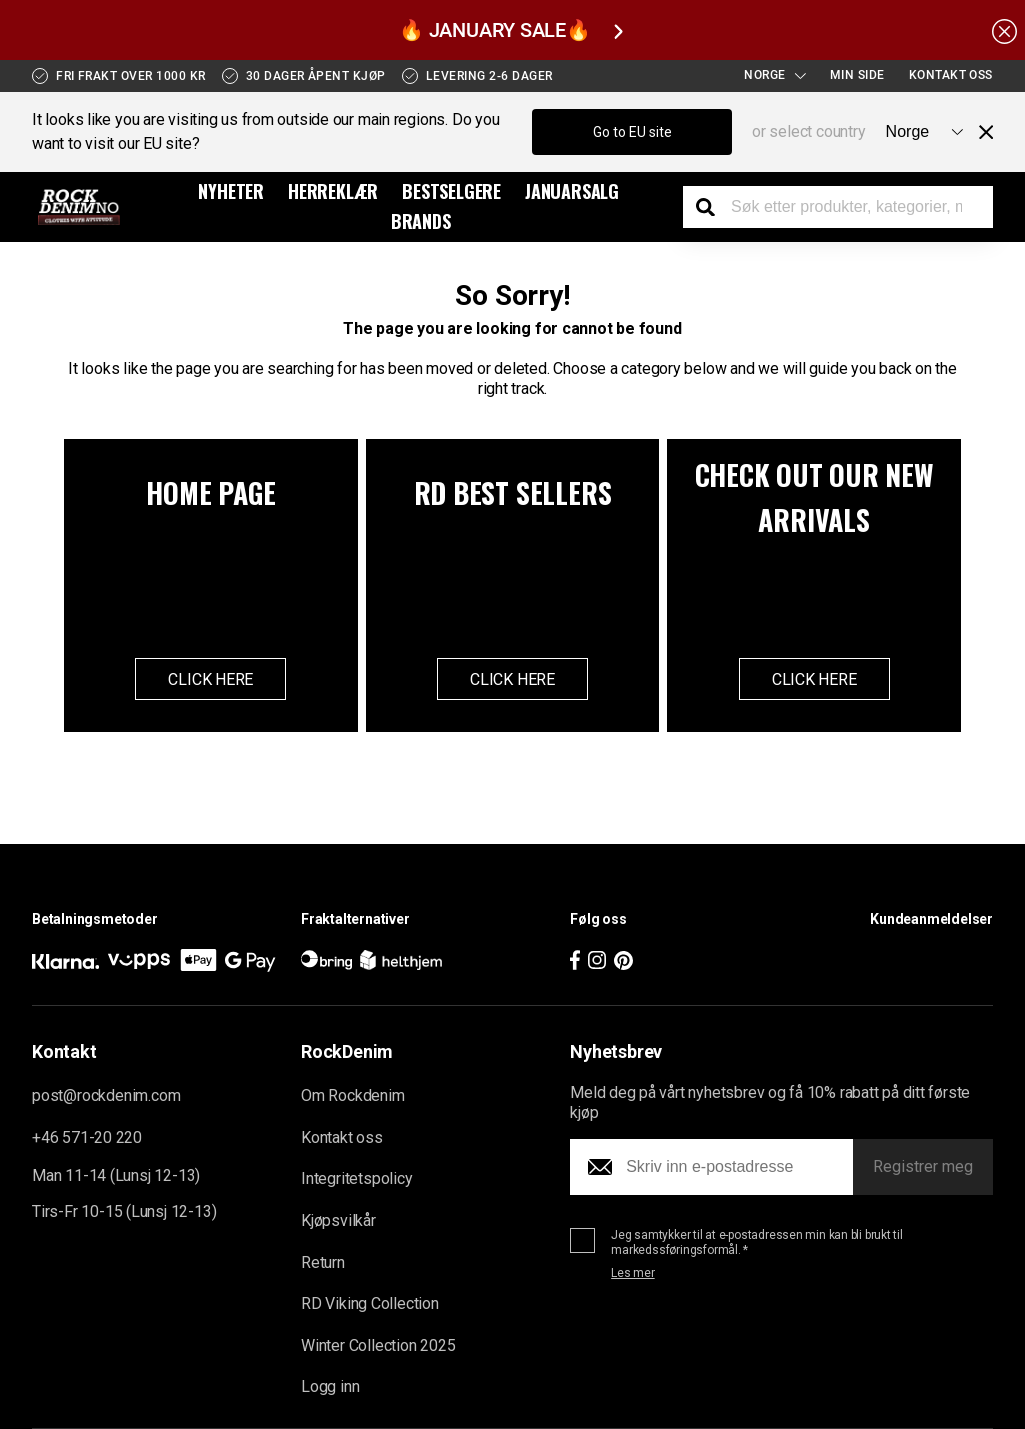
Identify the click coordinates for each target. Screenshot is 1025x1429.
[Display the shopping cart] (980, 209)
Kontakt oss (951, 75)
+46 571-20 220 (87, 1137)
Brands (421, 221)
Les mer (633, 1274)
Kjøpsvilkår (338, 1220)
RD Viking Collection (370, 1304)
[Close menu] (978, 132)
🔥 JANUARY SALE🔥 (510, 30)
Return (323, 1262)
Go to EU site (632, 132)
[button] (843, 951)
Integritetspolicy (357, 1179)
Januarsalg (572, 191)
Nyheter (231, 191)
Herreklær (333, 191)
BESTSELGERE (451, 191)
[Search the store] (713, 207)
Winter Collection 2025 (378, 1345)
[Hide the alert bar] (1004, 30)
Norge (775, 75)
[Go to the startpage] (79, 207)
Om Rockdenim (353, 1096)
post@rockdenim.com (106, 1096)
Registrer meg (923, 1167)
